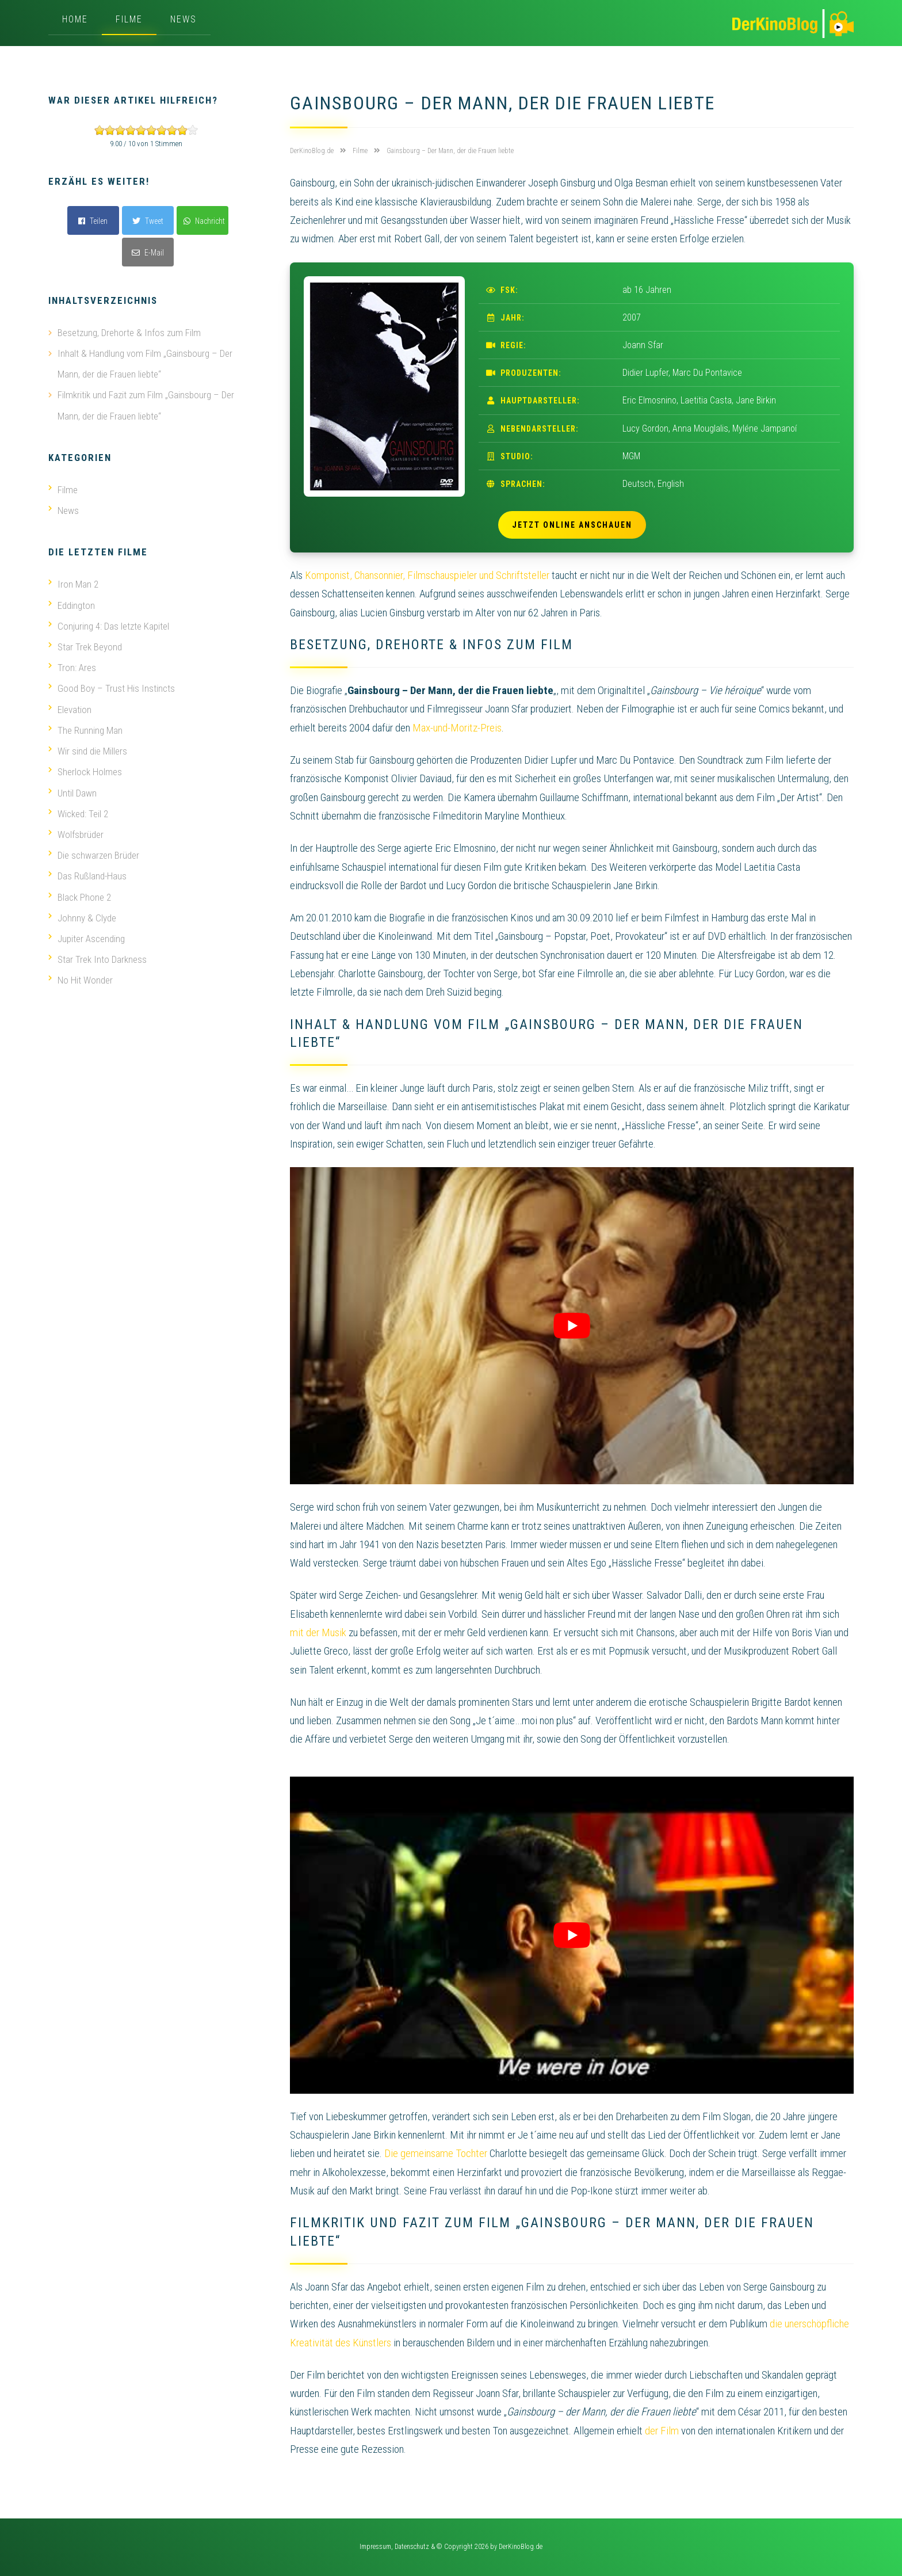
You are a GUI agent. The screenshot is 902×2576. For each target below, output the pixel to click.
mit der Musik (318, 1632)
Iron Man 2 (73, 583)
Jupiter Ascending (86, 936)
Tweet (147, 221)
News (183, 19)
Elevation (69, 708)
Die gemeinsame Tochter (435, 2153)
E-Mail (148, 252)
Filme (129, 19)
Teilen (93, 221)
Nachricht (204, 221)
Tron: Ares (72, 666)
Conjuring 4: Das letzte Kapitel (108, 625)
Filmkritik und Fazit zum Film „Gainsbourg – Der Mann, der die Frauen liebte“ (146, 405)
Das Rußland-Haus (87, 873)
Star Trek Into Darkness (97, 956)
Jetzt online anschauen (572, 524)
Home (75, 19)
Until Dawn (72, 791)
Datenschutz (412, 2547)
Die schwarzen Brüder (93, 853)
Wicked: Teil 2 (78, 811)
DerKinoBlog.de (520, 2547)
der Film (662, 2430)
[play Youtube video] (572, 1325)
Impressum (375, 2547)
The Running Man (85, 728)
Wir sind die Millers (87, 749)
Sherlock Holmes (85, 770)
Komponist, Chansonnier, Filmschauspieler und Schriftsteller (427, 575)
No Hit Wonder (80, 977)
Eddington (71, 604)
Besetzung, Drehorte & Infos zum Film (129, 332)
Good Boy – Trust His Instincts (111, 687)
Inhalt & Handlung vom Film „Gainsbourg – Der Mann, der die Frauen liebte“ (145, 364)
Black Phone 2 (79, 894)
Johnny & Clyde (82, 915)
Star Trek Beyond (85, 645)
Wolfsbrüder (76, 832)
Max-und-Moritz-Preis (457, 727)
